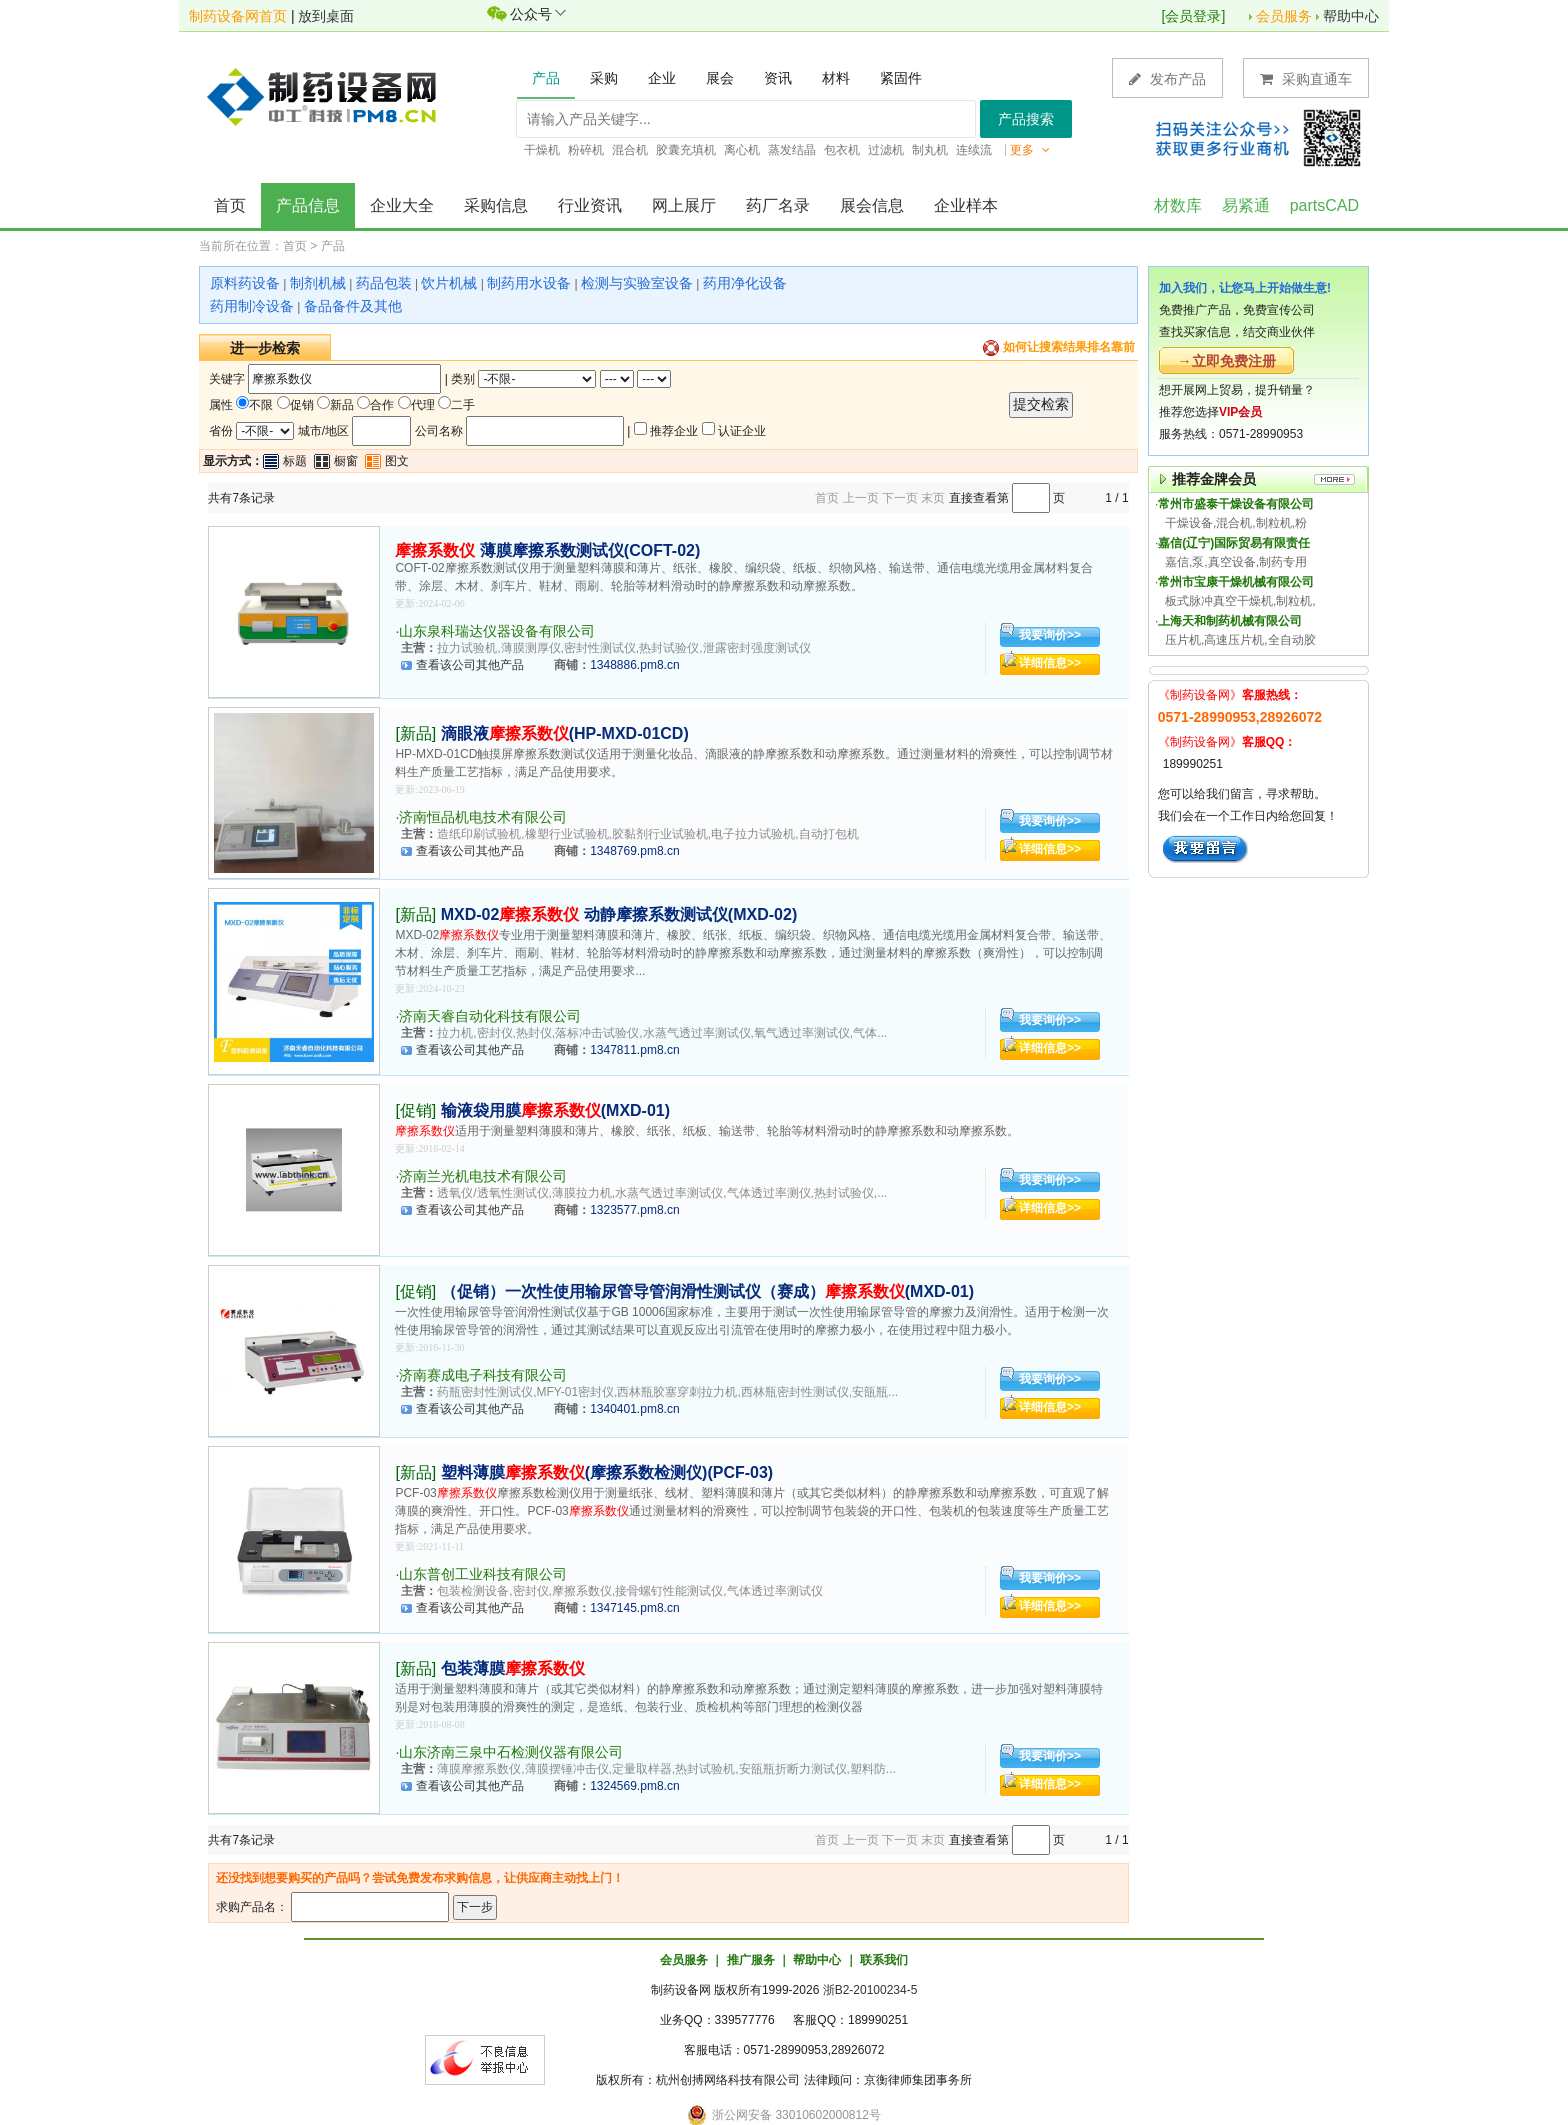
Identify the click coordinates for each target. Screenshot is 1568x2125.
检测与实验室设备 (637, 283)
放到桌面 (326, 16)
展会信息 (872, 205)
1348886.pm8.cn (634, 665)
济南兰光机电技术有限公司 (483, 1176)
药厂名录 (778, 205)
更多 (1030, 150)
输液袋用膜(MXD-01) (555, 1110)
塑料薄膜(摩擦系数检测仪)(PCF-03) (607, 1472)
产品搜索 (1026, 119)
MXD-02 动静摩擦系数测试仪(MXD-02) (619, 914)
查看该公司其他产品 (470, 665)
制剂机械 (318, 283)
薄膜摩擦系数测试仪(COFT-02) (547, 550)
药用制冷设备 (252, 306)
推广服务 (751, 1960)
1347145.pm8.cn (634, 1608)
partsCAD (1324, 205)
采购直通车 (1306, 78)
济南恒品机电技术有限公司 (483, 817)
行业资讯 (590, 205)
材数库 (1178, 205)
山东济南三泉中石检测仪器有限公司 (511, 1752)
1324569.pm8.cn (634, 1786)
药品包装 (384, 283)
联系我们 (884, 1960)
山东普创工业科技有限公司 (483, 1574)
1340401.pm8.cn (634, 1409)
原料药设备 (245, 283)
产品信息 (308, 205)
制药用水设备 (529, 283)
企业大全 (402, 205)
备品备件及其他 (353, 306)
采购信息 (496, 205)
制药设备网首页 (238, 16)
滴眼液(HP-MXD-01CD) (565, 733)
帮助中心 (1351, 16)
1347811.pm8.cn (634, 1050)
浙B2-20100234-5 (870, 1990)
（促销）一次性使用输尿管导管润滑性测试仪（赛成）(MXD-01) (707, 1291)
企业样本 (966, 205)
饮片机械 (449, 283)
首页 (230, 205)
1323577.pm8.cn (634, 1210)
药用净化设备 (745, 283)
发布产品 (1167, 78)
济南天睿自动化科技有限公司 (490, 1016)
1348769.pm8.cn (634, 851)
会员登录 (1193, 16)
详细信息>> (1050, 663)
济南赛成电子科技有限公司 (483, 1375)
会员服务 (1284, 16)
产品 (333, 246)
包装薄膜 (513, 1668)
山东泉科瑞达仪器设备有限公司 (497, 631)
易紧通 (1246, 205)
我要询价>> (1050, 635)
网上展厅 (684, 205)
